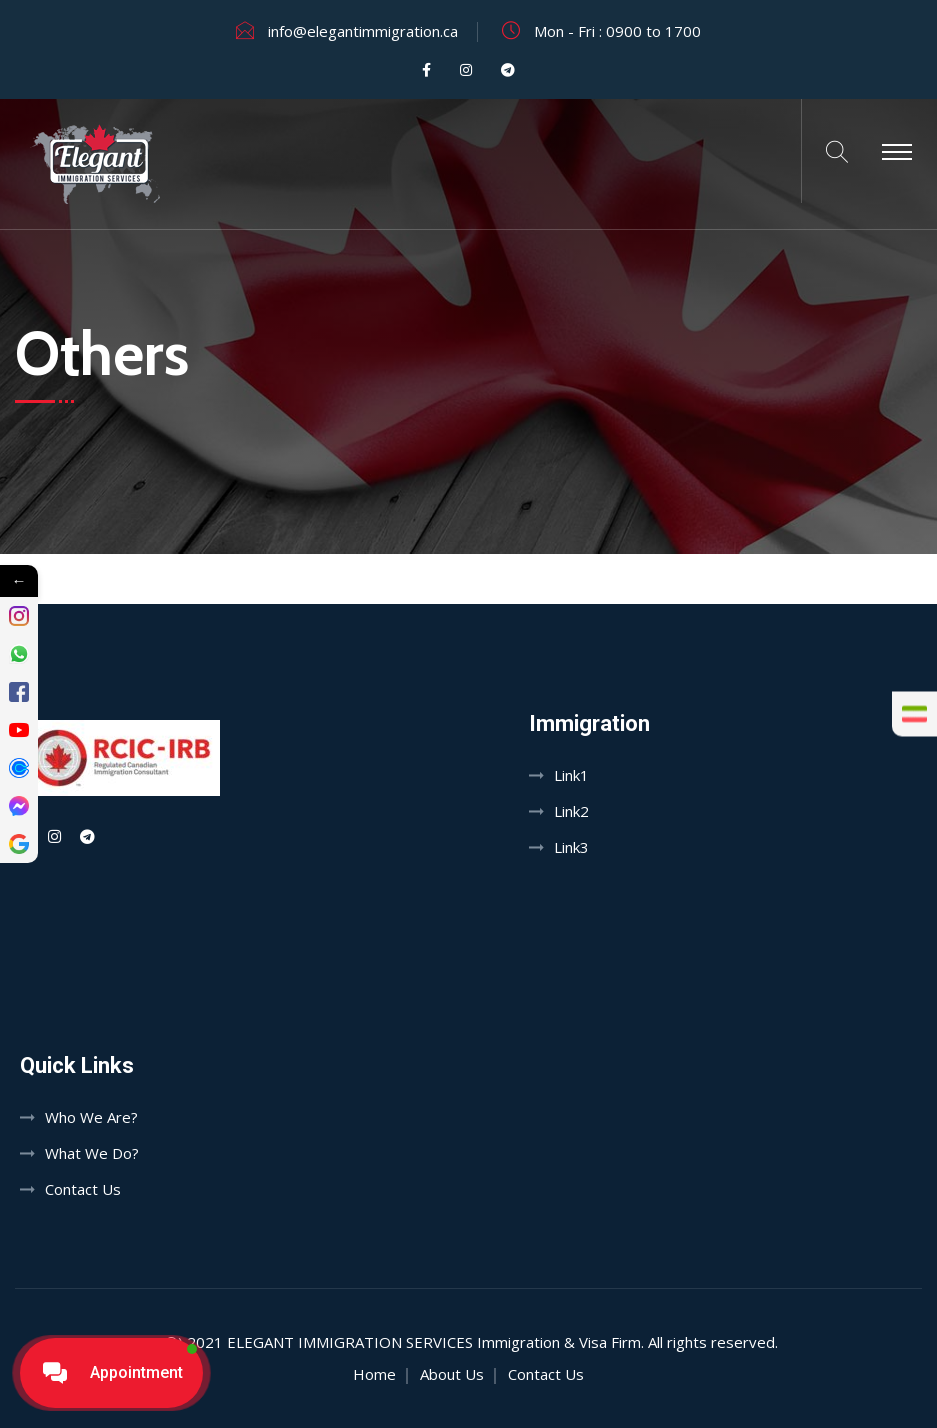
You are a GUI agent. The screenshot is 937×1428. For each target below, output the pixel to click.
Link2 (571, 811)
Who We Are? (91, 1117)
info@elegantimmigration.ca (363, 31)
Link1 (571, 775)
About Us (452, 1374)
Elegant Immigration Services (350, 1342)
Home (374, 1374)
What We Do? (92, 1153)
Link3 (571, 847)
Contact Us (83, 1189)
